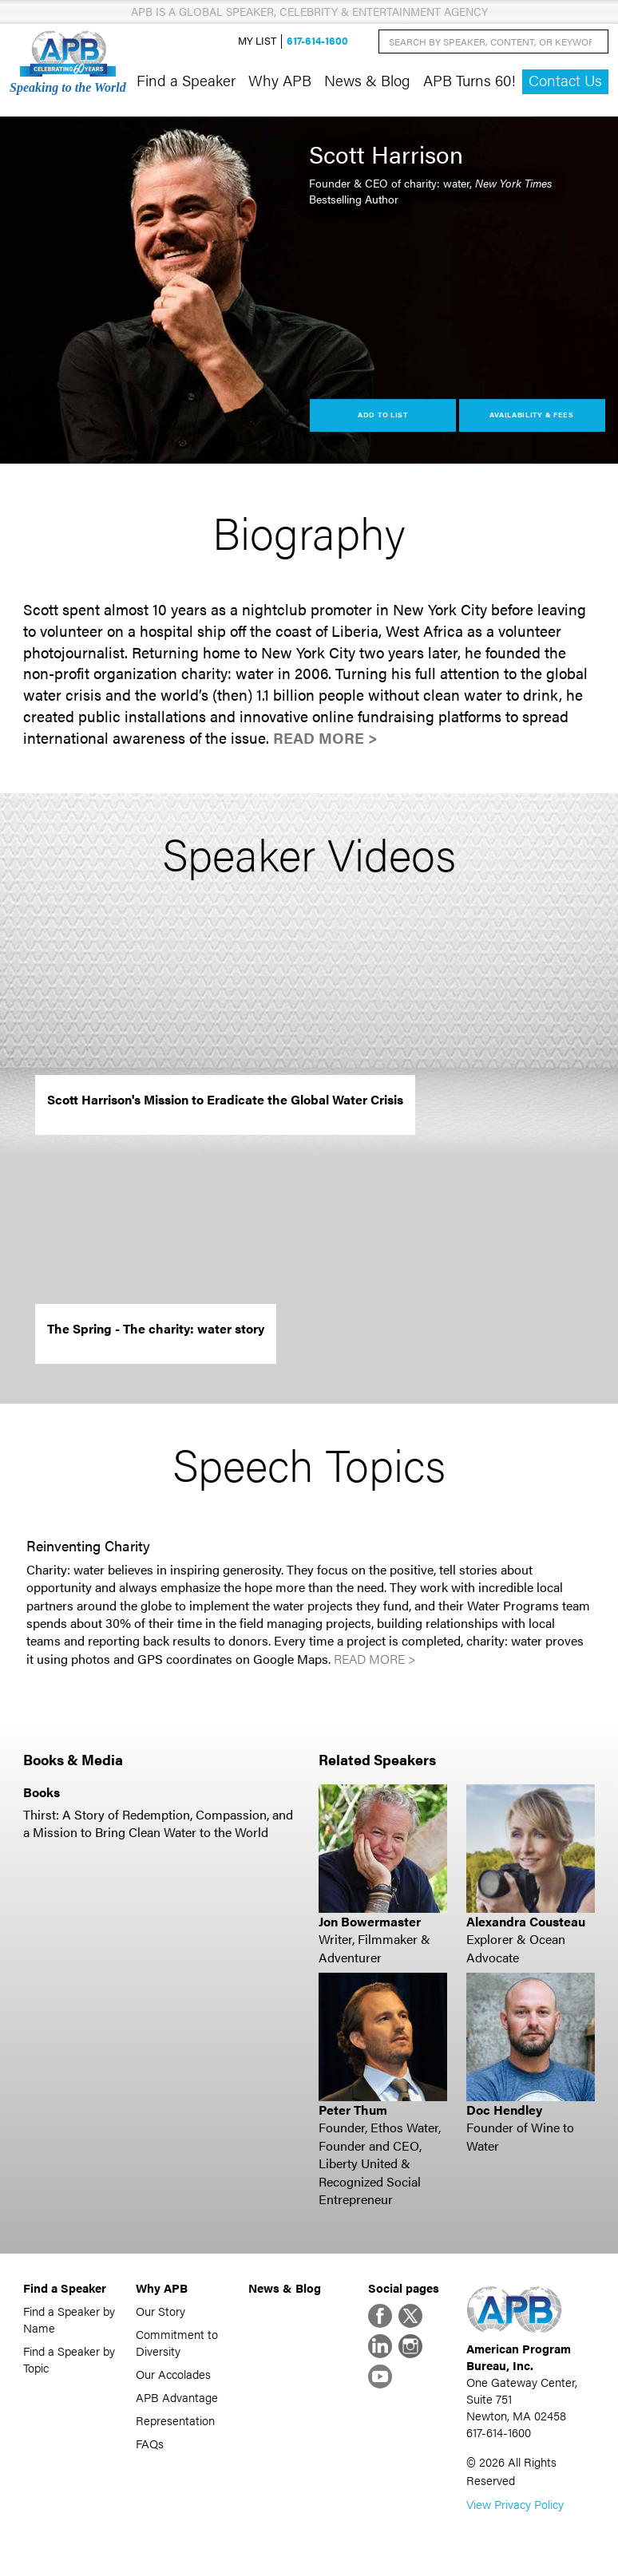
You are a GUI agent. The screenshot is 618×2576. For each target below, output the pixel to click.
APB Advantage (177, 2396)
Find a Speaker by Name (69, 2319)
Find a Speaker (186, 80)
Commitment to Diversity (177, 2342)
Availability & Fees (531, 414)
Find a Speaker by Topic (69, 2359)
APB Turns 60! (469, 80)
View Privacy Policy (515, 2503)
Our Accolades (173, 2373)
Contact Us (565, 80)
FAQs (150, 2443)
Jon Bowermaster (370, 1921)
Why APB (279, 80)
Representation (175, 2420)
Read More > (325, 738)
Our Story (160, 2310)
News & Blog (367, 80)
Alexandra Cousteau (525, 1921)
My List (257, 41)
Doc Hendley (504, 2109)
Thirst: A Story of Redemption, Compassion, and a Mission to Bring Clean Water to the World (158, 1823)
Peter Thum (353, 2109)
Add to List (383, 414)
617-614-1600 (317, 41)
